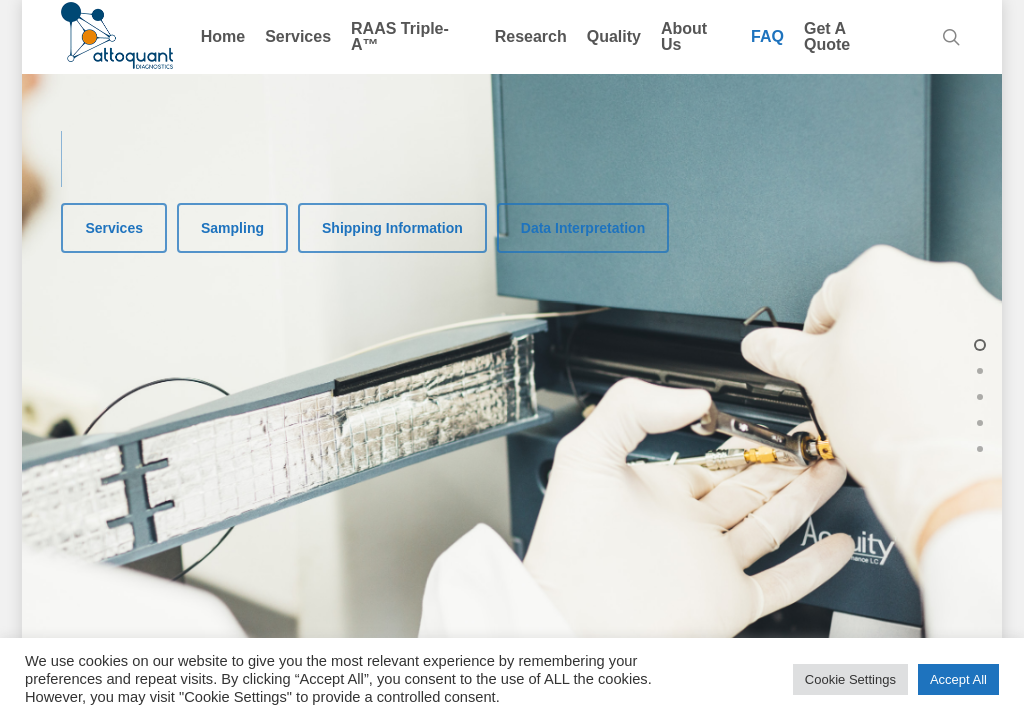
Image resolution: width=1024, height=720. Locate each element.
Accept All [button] (958, 679)
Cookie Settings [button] (850, 679)
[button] (114, 228)
